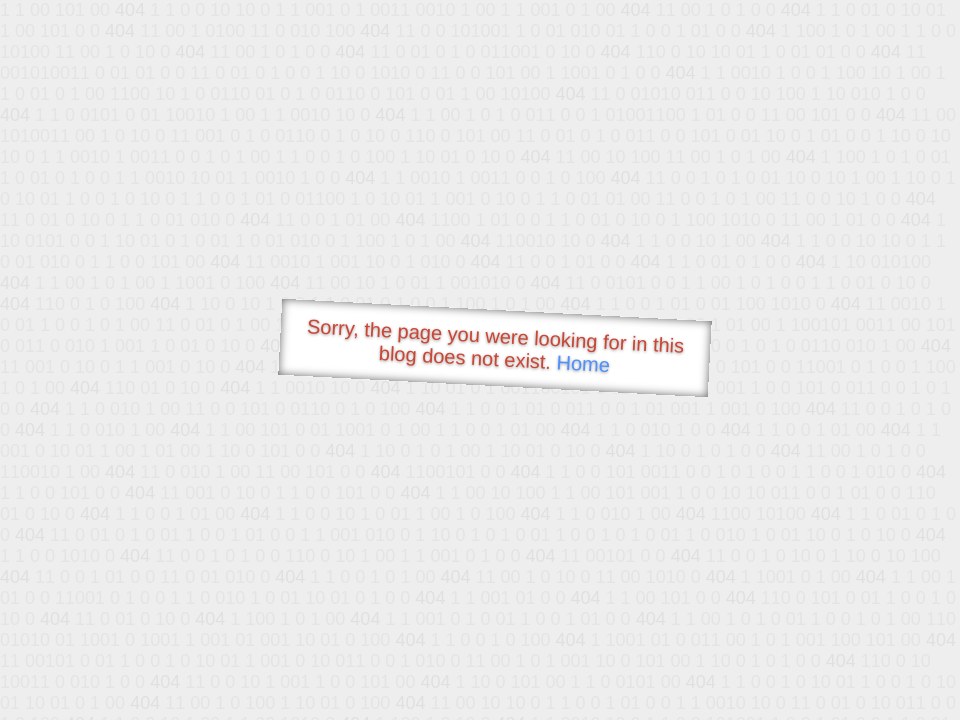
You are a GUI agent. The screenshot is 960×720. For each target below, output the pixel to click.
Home (583, 363)
